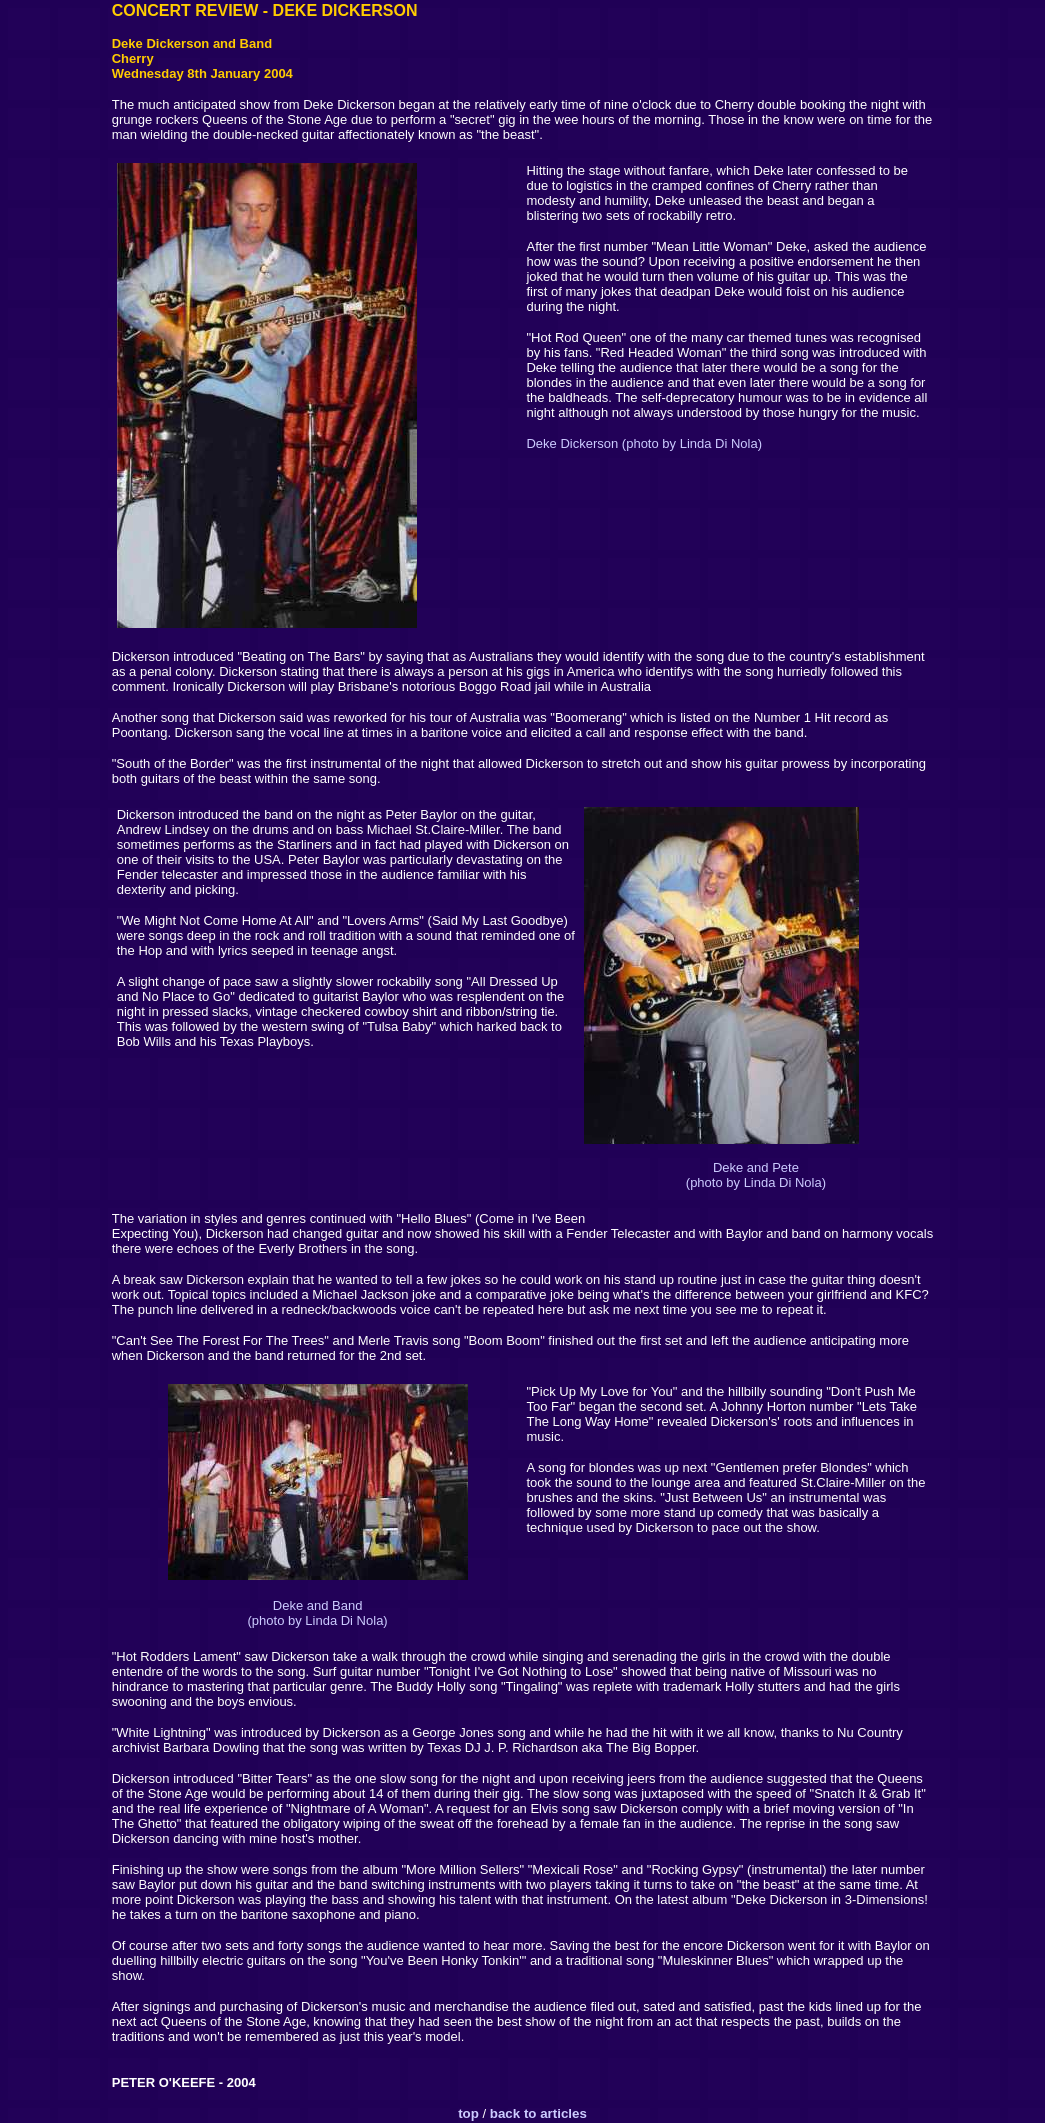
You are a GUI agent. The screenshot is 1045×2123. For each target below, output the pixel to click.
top (468, 2113)
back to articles (536, 2113)
